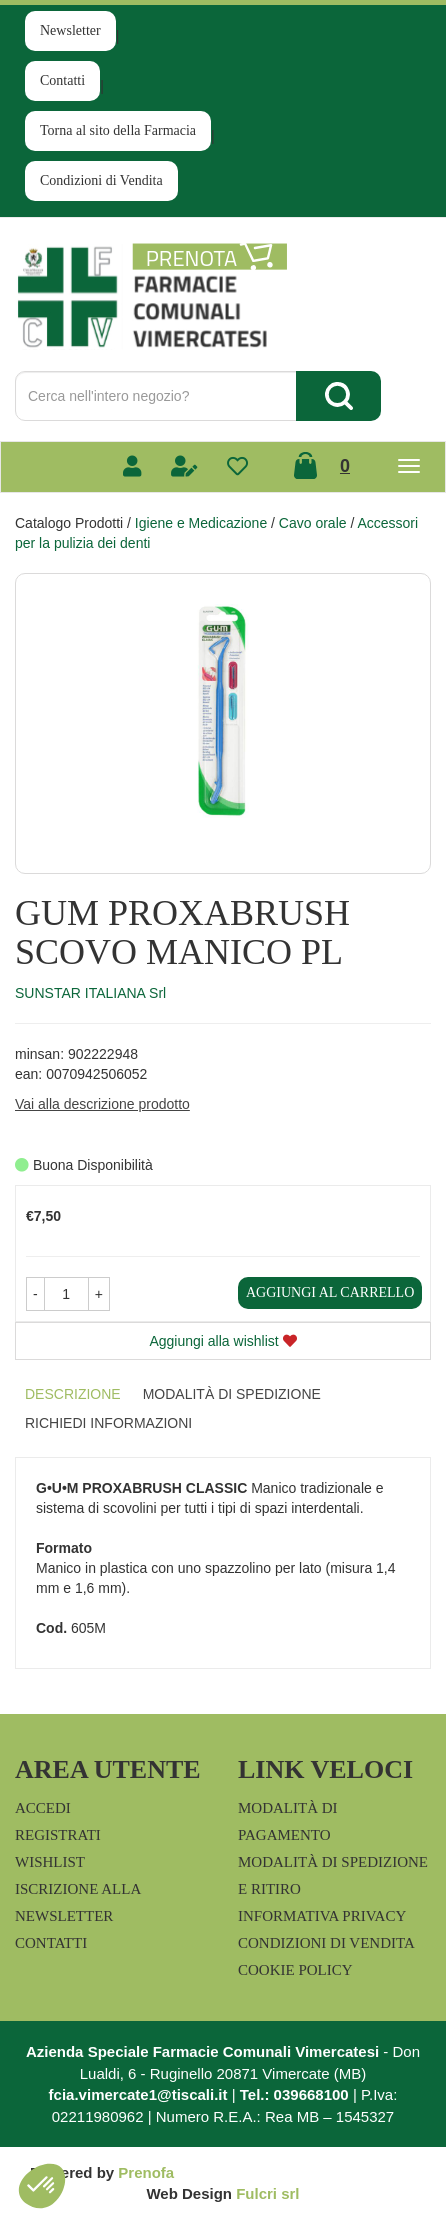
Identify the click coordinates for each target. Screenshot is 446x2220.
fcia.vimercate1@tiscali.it (138, 2094)
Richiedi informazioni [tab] (108, 1423)
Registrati (58, 1835)
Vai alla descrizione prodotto (102, 1104)
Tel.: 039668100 (294, 2094)
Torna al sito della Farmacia (118, 130)
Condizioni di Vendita (101, 180)
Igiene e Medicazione (201, 523)
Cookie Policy (295, 1970)
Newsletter (70, 30)
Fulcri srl (267, 2193)
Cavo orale (313, 523)
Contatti (62, 80)
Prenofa (146, 2172)
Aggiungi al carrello (330, 1292)
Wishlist (50, 1862)
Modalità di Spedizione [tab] (232, 1394)
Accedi (43, 1808)
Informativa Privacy (322, 1916)
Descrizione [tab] (73, 1394)
